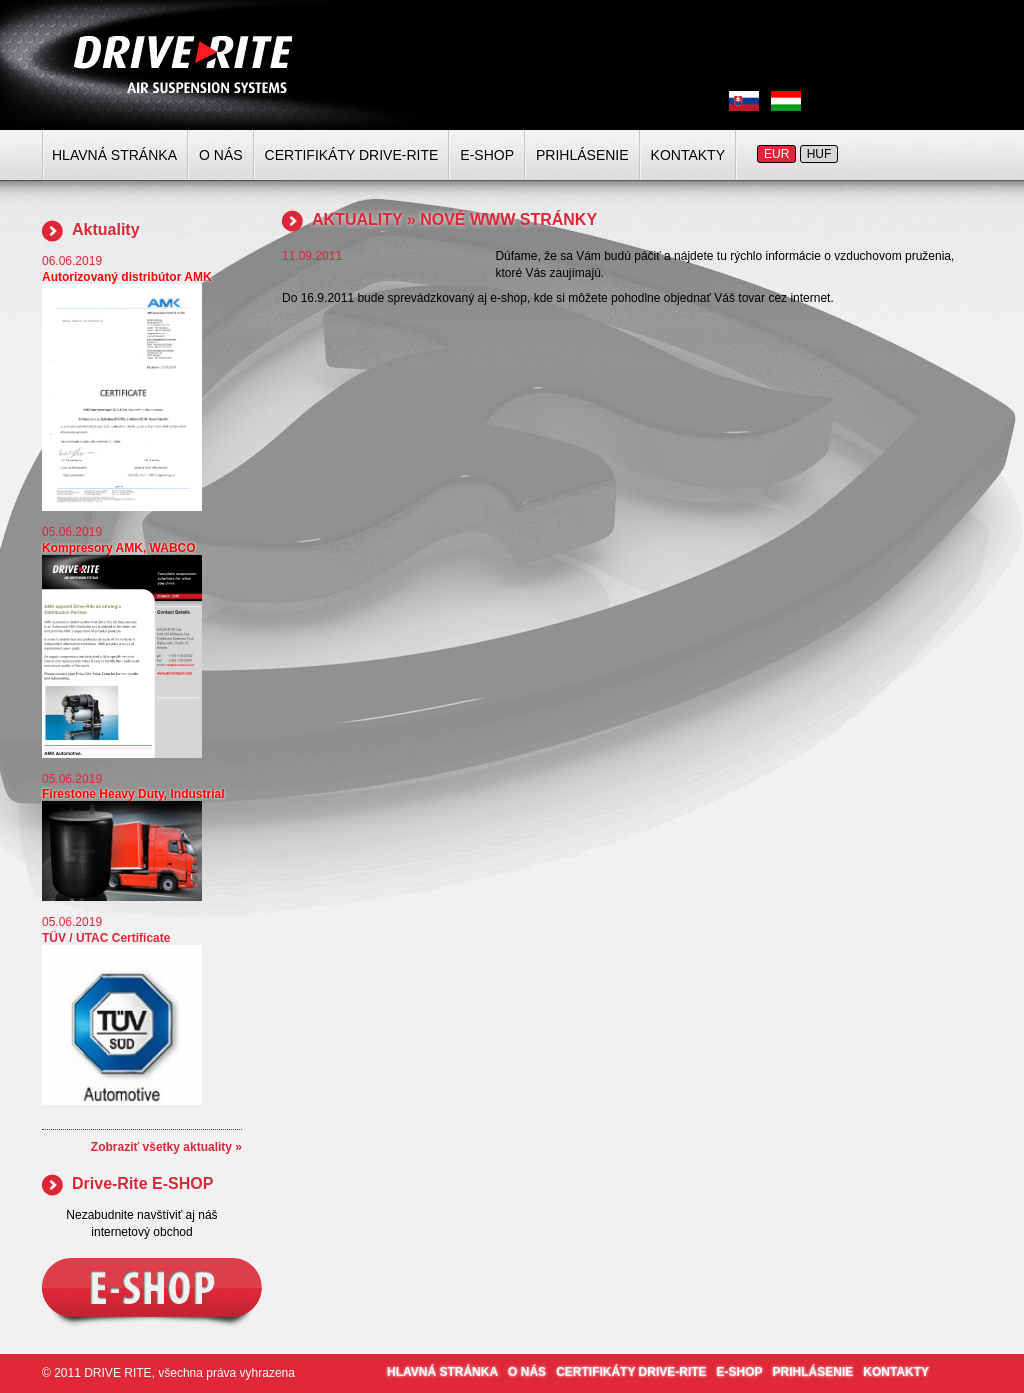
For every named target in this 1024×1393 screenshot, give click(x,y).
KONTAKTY (688, 155)
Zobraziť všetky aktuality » (166, 1147)
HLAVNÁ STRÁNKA (114, 155)
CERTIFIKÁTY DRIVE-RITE (352, 155)
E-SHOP (487, 155)
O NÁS (221, 155)
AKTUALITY (357, 219)
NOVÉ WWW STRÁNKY (508, 219)
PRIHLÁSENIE (582, 155)
